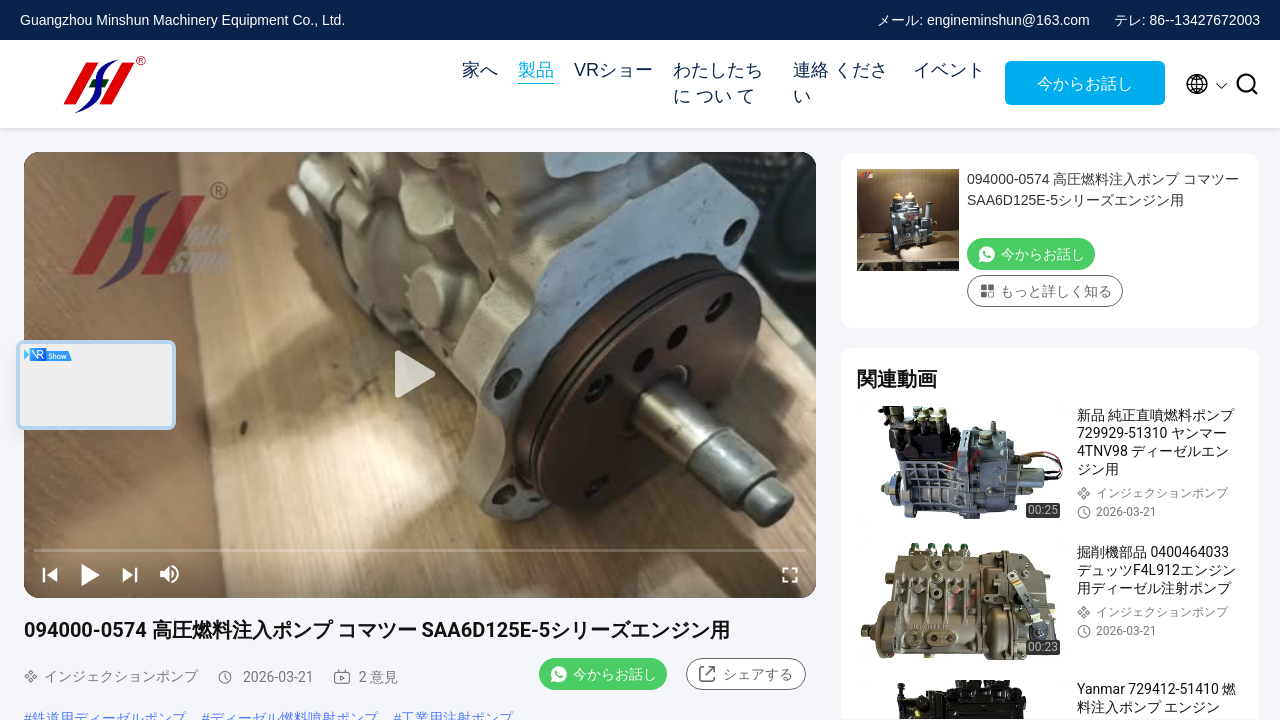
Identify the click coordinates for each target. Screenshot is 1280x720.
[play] (420, 375)
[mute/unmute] (170, 574)
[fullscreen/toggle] (790, 574)
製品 (536, 70)
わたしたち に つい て (718, 83)
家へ (480, 70)
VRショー (613, 70)
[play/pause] (90, 574)
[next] (130, 574)
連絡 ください (840, 83)
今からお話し (1085, 83)
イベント (949, 70)
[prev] (50, 574)
